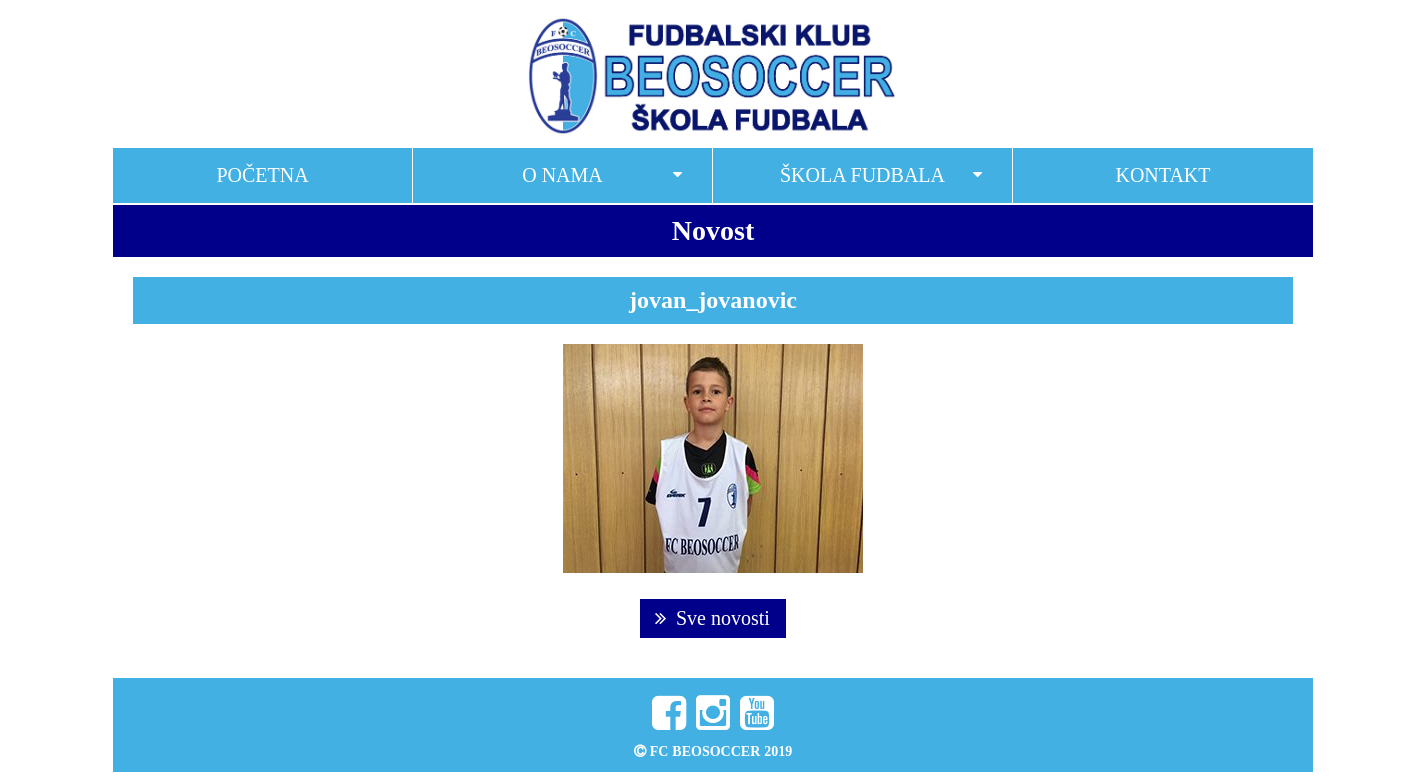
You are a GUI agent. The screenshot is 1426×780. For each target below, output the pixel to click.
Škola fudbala (862, 175)
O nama (562, 175)
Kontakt (1162, 175)
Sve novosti (712, 618)
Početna (262, 175)
